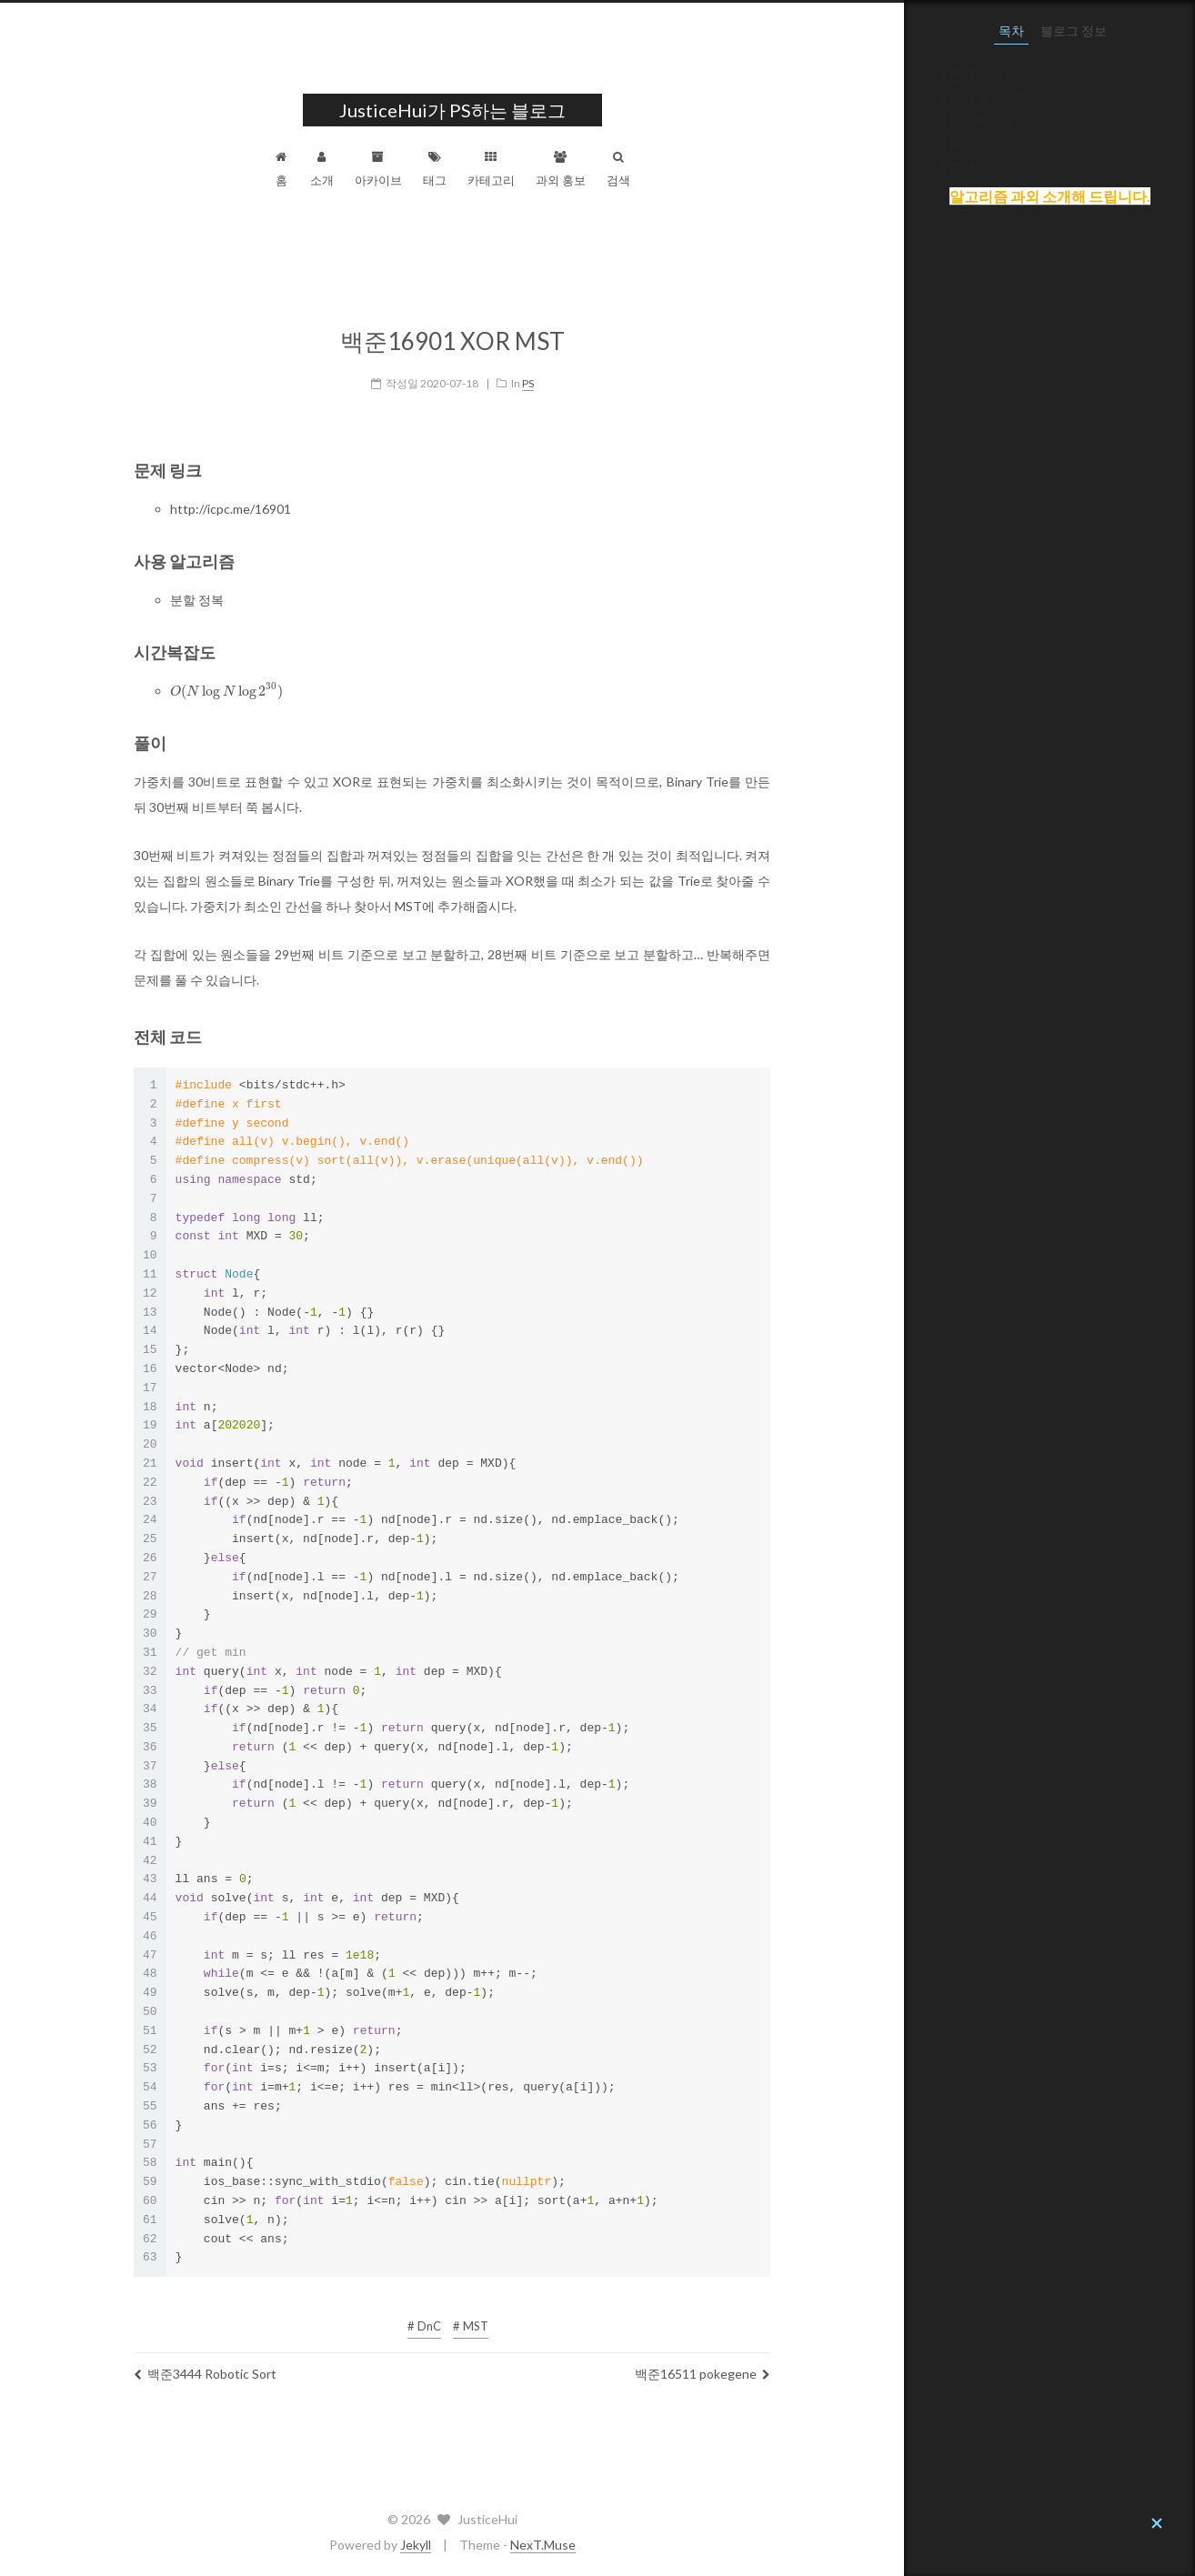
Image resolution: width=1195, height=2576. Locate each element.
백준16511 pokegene (848, 2368)
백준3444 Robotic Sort (350, 2368)
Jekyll (561, 2544)
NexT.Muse (688, 2544)
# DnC (570, 2320)
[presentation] (372, 686)
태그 (580, 169)
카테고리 (636, 169)
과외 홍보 (706, 169)
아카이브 (523, 169)
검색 (764, 169)
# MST (616, 2320)
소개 (467, 169)
